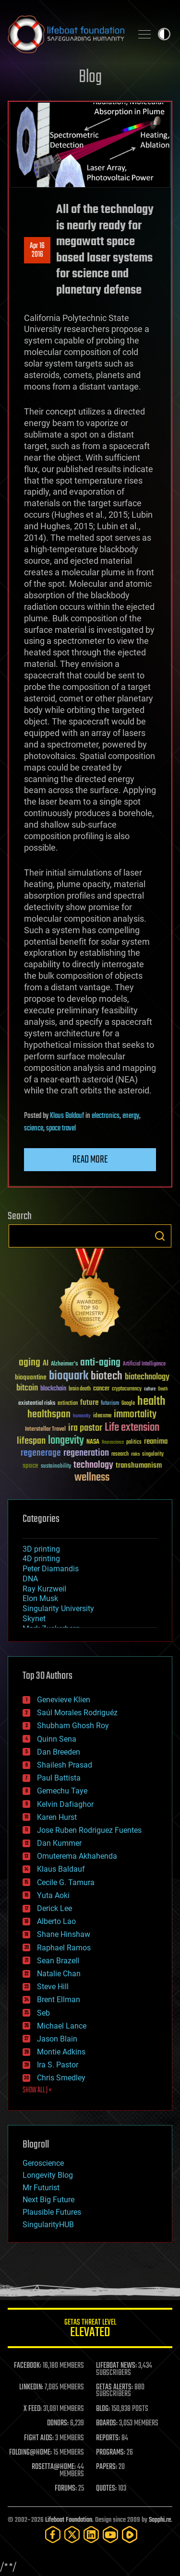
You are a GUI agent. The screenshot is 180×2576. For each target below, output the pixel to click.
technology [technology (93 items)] (93, 1465)
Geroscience (43, 2163)
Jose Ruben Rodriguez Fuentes (89, 1830)
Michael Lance (61, 2025)
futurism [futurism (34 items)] (110, 1404)
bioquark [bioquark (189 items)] (68, 1376)
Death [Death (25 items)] (163, 1389)
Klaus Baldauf (67, 1116)
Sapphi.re (160, 2520)
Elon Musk (40, 1598)
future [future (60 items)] (89, 1402)
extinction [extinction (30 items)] (68, 1404)
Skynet (34, 1618)
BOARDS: (107, 2423)
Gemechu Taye (62, 1790)
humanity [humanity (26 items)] (82, 1416)
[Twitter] (72, 2534)
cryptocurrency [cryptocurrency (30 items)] (127, 1389)
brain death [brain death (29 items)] (80, 1389)
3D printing (41, 1549)
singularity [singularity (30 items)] (153, 1454)
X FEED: (33, 2409)
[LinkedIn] (91, 2534)
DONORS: (58, 2423)
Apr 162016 (37, 250)
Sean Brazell (58, 1960)
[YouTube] (110, 2534)
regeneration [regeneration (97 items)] (86, 1453)
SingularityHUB (48, 2224)
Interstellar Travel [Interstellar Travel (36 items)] (45, 1429)
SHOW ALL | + (37, 2090)
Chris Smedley (61, 2077)
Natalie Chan (59, 1973)
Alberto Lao (56, 1921)
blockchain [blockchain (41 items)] (53, 1389)
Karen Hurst (57, 1817)
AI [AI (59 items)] (45, 1363)
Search (159, 1235)
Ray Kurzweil (44, 1588)
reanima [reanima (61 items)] (156, 1441)
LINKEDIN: (31, 2387)
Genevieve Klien (63, 1699)
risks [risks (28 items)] (135, 1454)
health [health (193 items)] (151, 1402)
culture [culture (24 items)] (150, 1389)
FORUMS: (66, 2488)
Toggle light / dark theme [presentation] (164, 34)
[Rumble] (129, 2534)
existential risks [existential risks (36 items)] (36, 1403)
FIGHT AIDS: (39, 2438)
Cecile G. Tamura (66, 1882)
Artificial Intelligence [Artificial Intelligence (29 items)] (144, 1364)
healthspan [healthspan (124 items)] (49, 1415)
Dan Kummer (59, 1843)
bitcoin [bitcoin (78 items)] (27, 1388)
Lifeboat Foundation (68, 2520)
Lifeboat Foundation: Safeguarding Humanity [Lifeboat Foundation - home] (66, 34)
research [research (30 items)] (120, 1454)
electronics (106, 1116)
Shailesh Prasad (64, 1764)
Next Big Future (48, 2199)
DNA (30, 1578)
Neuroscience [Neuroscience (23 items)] (113, 1443)
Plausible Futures (52, 2212)
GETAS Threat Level (90, 2329)
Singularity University (58, 1608)
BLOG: (103, 2409)
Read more (90, 1159)
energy (130, 1116)
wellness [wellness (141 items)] (91, 1478)
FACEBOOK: (27, 2366)
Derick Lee (54, 1908)
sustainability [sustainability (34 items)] (56, 1466)
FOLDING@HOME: (30, 2452)
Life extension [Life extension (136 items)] (132, 1428)
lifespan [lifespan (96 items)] (31, 1441)
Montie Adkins (61, 2051)
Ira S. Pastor (57, 2064)
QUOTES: (106, 2488)
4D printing (41, 1558)
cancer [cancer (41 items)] (101, 1389)
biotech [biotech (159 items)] (106, 1376)
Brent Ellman (58, 1999)
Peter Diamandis (51, 1568)
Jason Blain (57, 2038)
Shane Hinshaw (63, 1934)
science (33, 1128)
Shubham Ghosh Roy (73, 1725)
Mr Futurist (41, 2187)
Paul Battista (59, 1777)
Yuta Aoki (53, 1895)
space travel (61, 1128)
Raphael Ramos (64, 1947)
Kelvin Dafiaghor (65, 1804)
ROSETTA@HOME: (54, 2467)
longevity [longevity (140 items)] (66, 1441)
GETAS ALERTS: (114, 2387)
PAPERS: (106, 2467)
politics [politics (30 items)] (134, 1442)
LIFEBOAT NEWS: (116, 2366)
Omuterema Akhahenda (77, 1856)
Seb (43, 2013)
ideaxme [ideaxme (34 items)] (102, 1416)
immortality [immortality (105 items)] (135, 1414)
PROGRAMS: (110, 2452)
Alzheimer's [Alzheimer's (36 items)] (64, 1364)
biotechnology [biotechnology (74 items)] (147, 1377)
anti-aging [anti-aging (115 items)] (100, 1363)
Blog (90, 77)
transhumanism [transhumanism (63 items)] (139, 1465)
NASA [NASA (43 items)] (92, 1442)
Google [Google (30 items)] (128, 1404)
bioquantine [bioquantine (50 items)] (31, 1377)
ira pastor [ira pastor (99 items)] (85, 1428)
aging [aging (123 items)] (29, 1363)
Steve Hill (53, 1986)
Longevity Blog (48, 2175)
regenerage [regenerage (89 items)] (41, 1453)
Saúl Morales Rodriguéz (77, 1712)
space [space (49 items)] (30, 1465)
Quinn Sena (56, 1739)
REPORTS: (108, 2438)
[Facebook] (52, 2534)
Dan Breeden (58, 1752)
